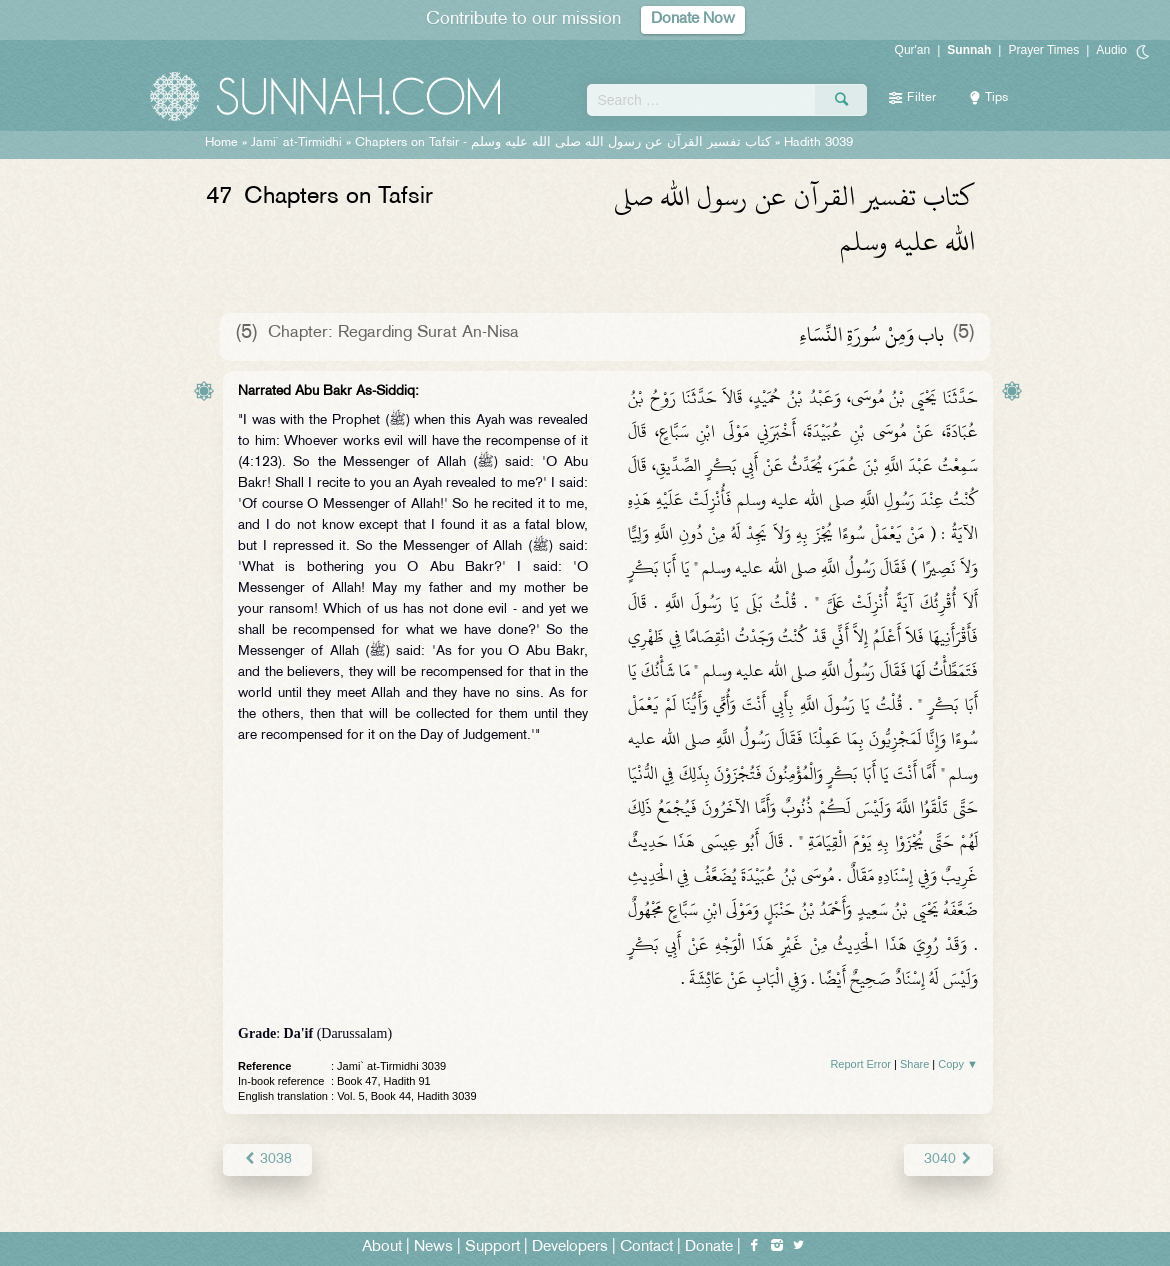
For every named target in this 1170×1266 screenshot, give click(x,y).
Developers (570, 1247)
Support (492, 1247)
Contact (646, 1247)
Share (914, 1064)
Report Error (860, 1064)
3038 (267, 1159)
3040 (948, 1159)
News (433, 1247)
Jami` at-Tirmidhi (296, 143)
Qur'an (913, 50)
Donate (709, 1247)
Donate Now (693, 19)
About (382, 1247)
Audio (1111, 50)
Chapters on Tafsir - (563, 143)
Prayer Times (1043, 50)
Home (221, 143)
